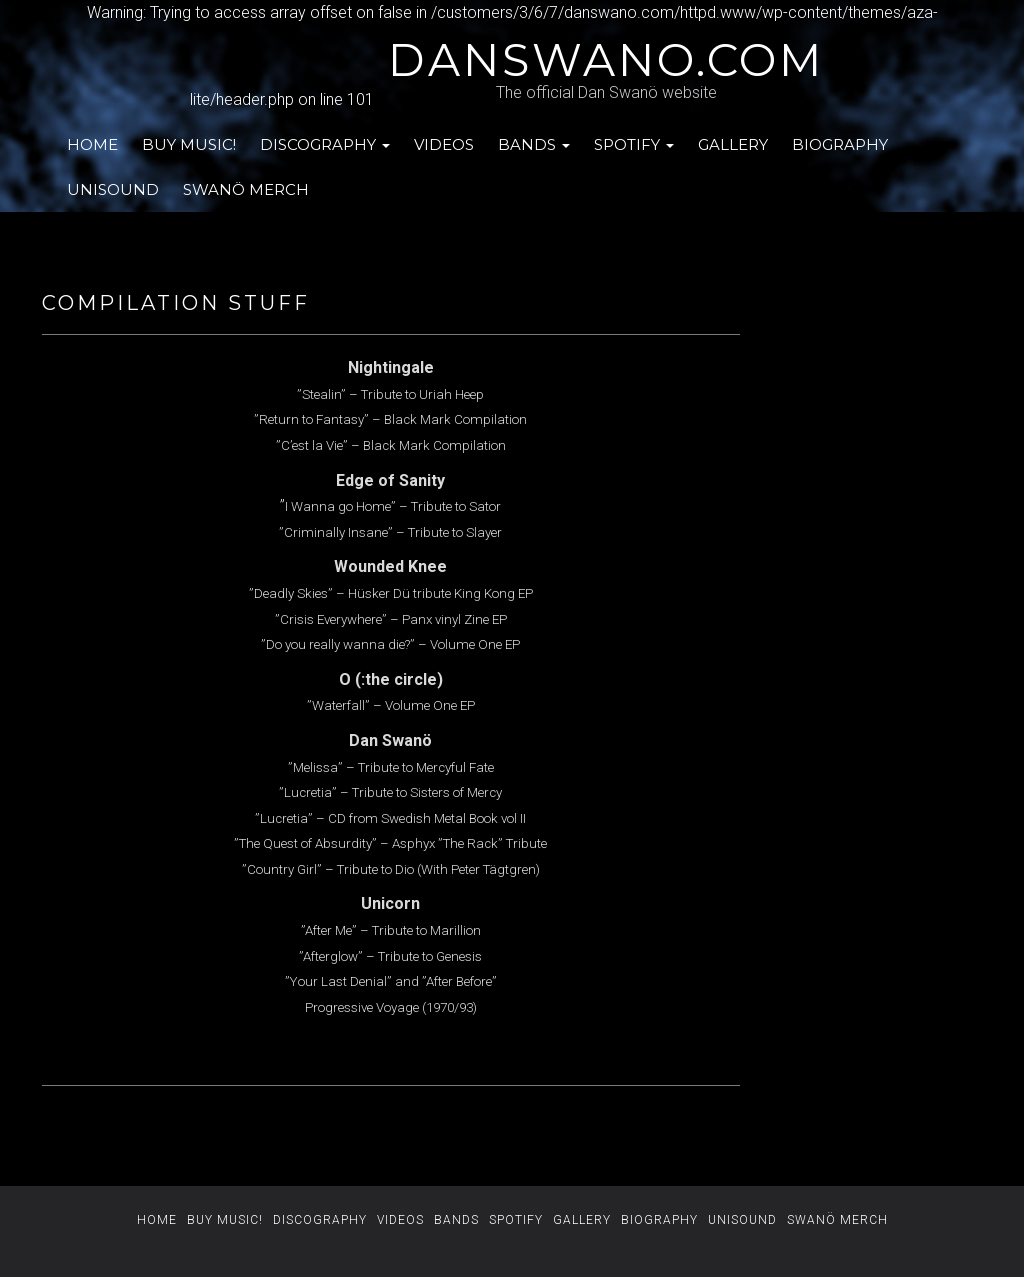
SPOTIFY (634, 144)
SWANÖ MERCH (246, 189)
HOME (92, 144)
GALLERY (733, 144)
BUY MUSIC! (189, 144)
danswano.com (606, 60)
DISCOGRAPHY (325, 144)
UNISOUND (113, 189)
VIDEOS (444, 144)
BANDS (534, 144)
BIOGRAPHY (840, 144)
